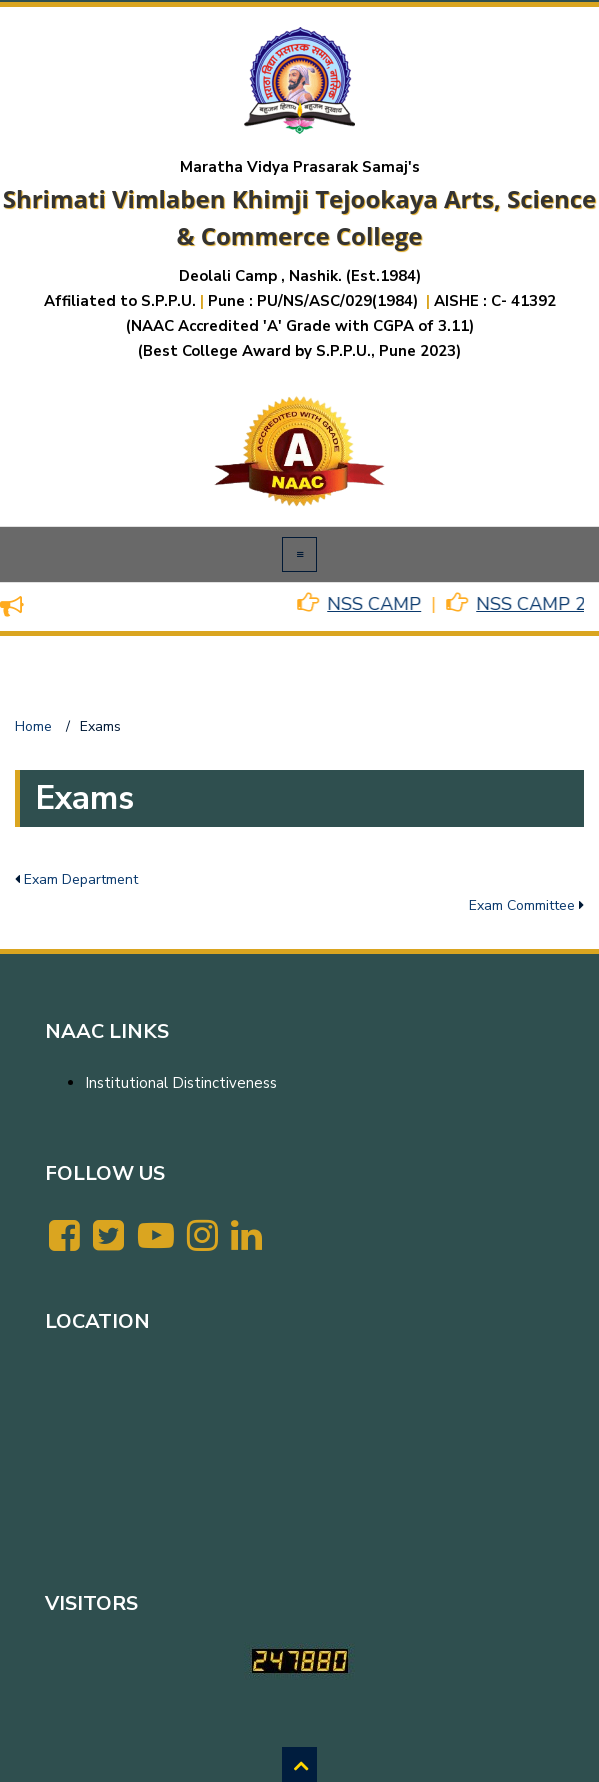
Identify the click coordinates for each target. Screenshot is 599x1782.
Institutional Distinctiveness (181, 1083)
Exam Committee (522, 905)
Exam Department (81, 879)
